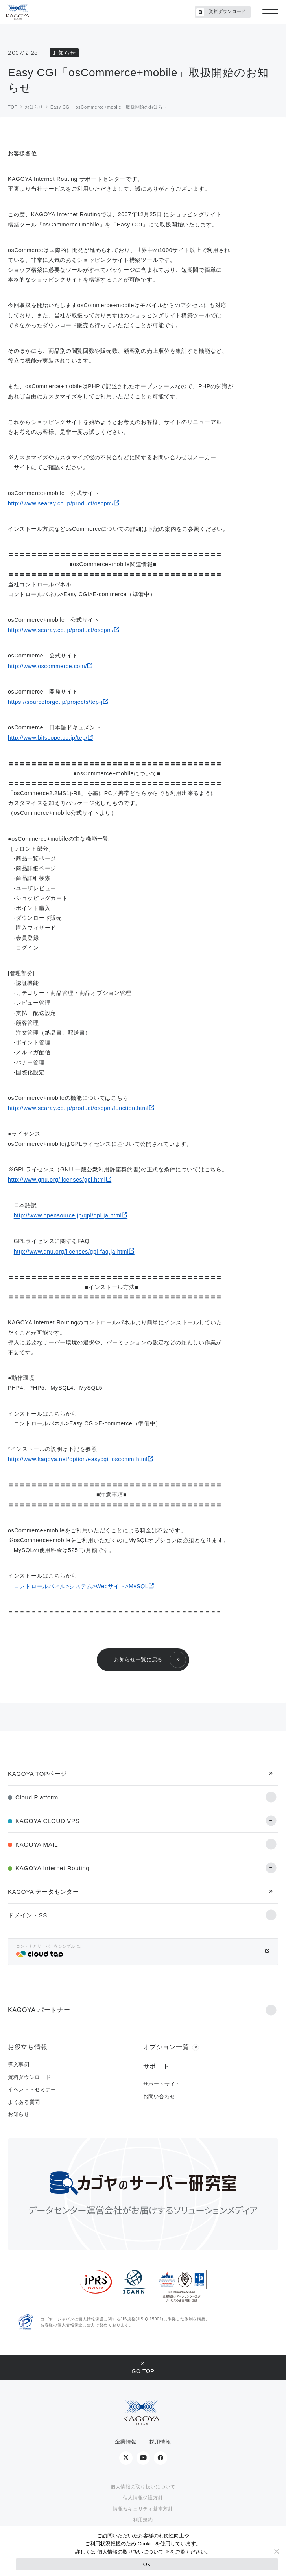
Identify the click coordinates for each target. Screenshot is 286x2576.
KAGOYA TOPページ (37, 1773)
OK (147, 2564)
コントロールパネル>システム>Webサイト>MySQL (81, 1586)
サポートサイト (162, 2084)
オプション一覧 (166, 2047)
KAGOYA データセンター (43, 1891)
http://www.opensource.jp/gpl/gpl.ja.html (68, 1215)
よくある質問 (24, 2102)
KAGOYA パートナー (39, 2010)
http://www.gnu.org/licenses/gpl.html (57, 1180)
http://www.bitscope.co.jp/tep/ (47, 738)
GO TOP (142, 2371)
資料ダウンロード (221, 12)
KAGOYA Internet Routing (52, 1868)
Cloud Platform (36, 1797)
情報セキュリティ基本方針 (143, 2509)
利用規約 (143, 2520)
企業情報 (126, 2442)
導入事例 (19, 2065)
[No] (276, 2551)
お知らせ (19, 2114)
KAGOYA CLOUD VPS (47, 1820)
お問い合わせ (159, 2096)
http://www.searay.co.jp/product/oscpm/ (61, 503)
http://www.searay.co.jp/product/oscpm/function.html (78, 1108)
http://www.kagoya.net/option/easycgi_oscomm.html (78, 1459)
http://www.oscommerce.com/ (47, 666)
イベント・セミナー (32, 2089)
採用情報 (160, 2442)
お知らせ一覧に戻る (138, 1660)
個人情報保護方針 (143, 2498)
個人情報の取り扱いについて (143, 2486)
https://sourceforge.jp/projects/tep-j (55, 702)
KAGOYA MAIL (36, 1844)
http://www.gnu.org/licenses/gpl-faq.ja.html (71, 1251)
